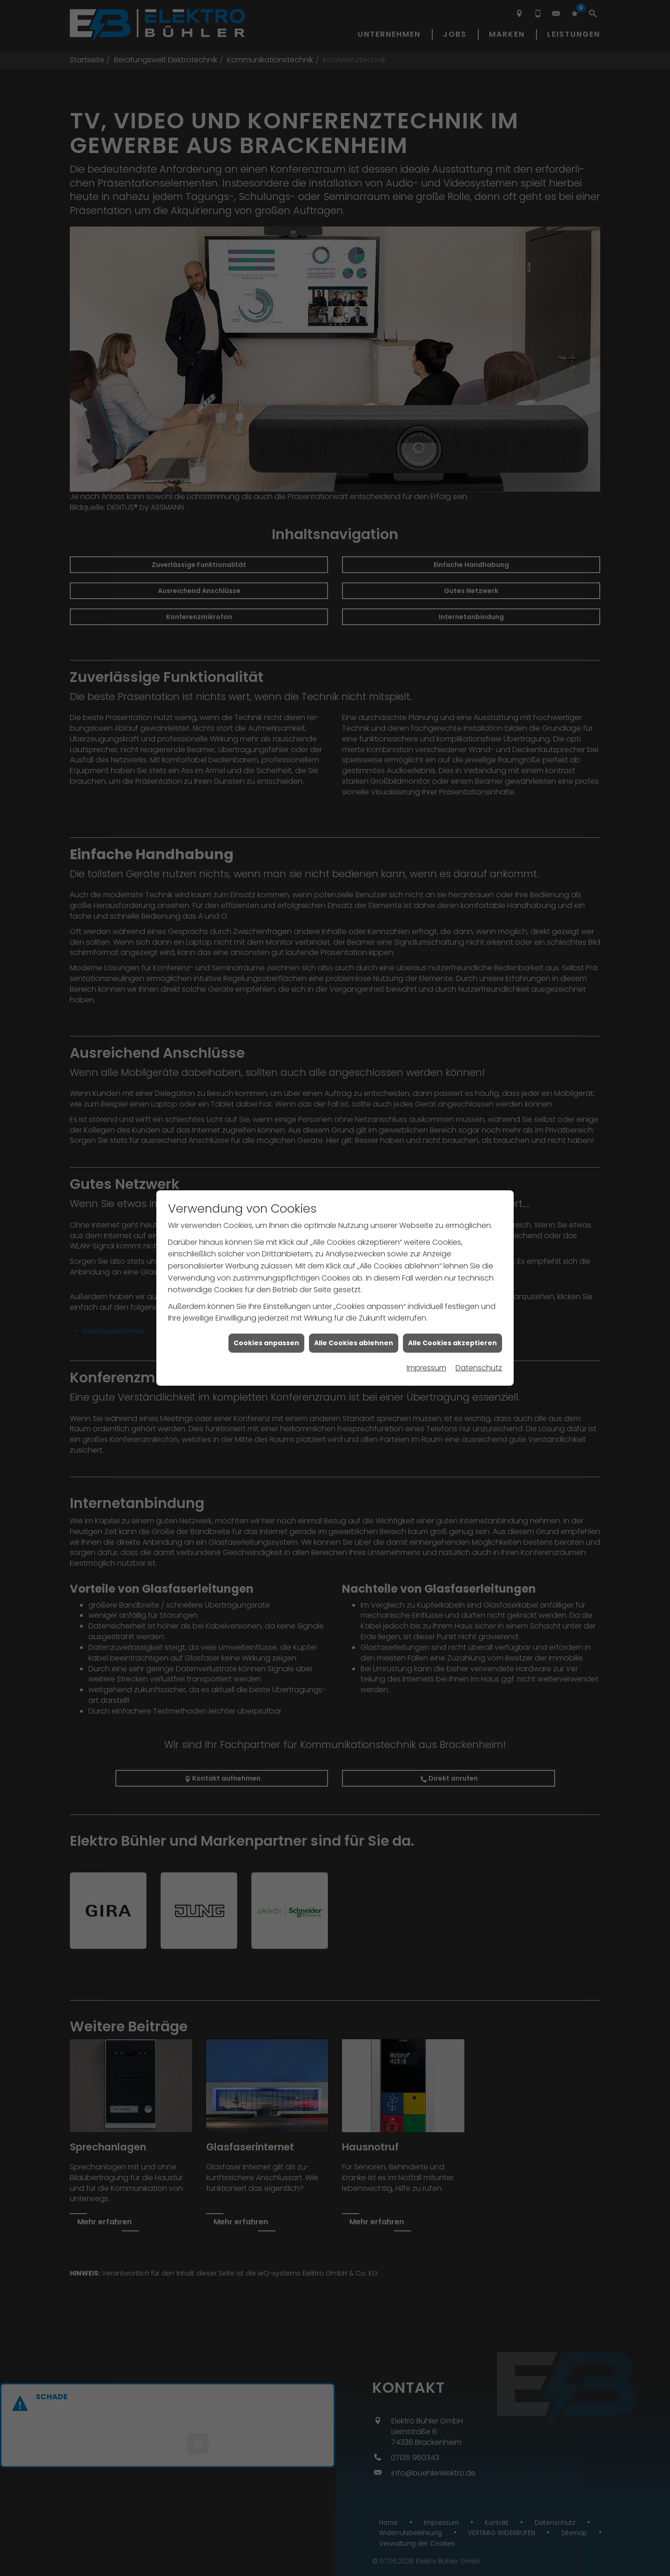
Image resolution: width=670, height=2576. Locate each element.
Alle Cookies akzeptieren (452, 1280)
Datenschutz (479, 1306)
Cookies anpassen (266, 1280)
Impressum (426, 1306)
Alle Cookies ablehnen (353, 1280)
